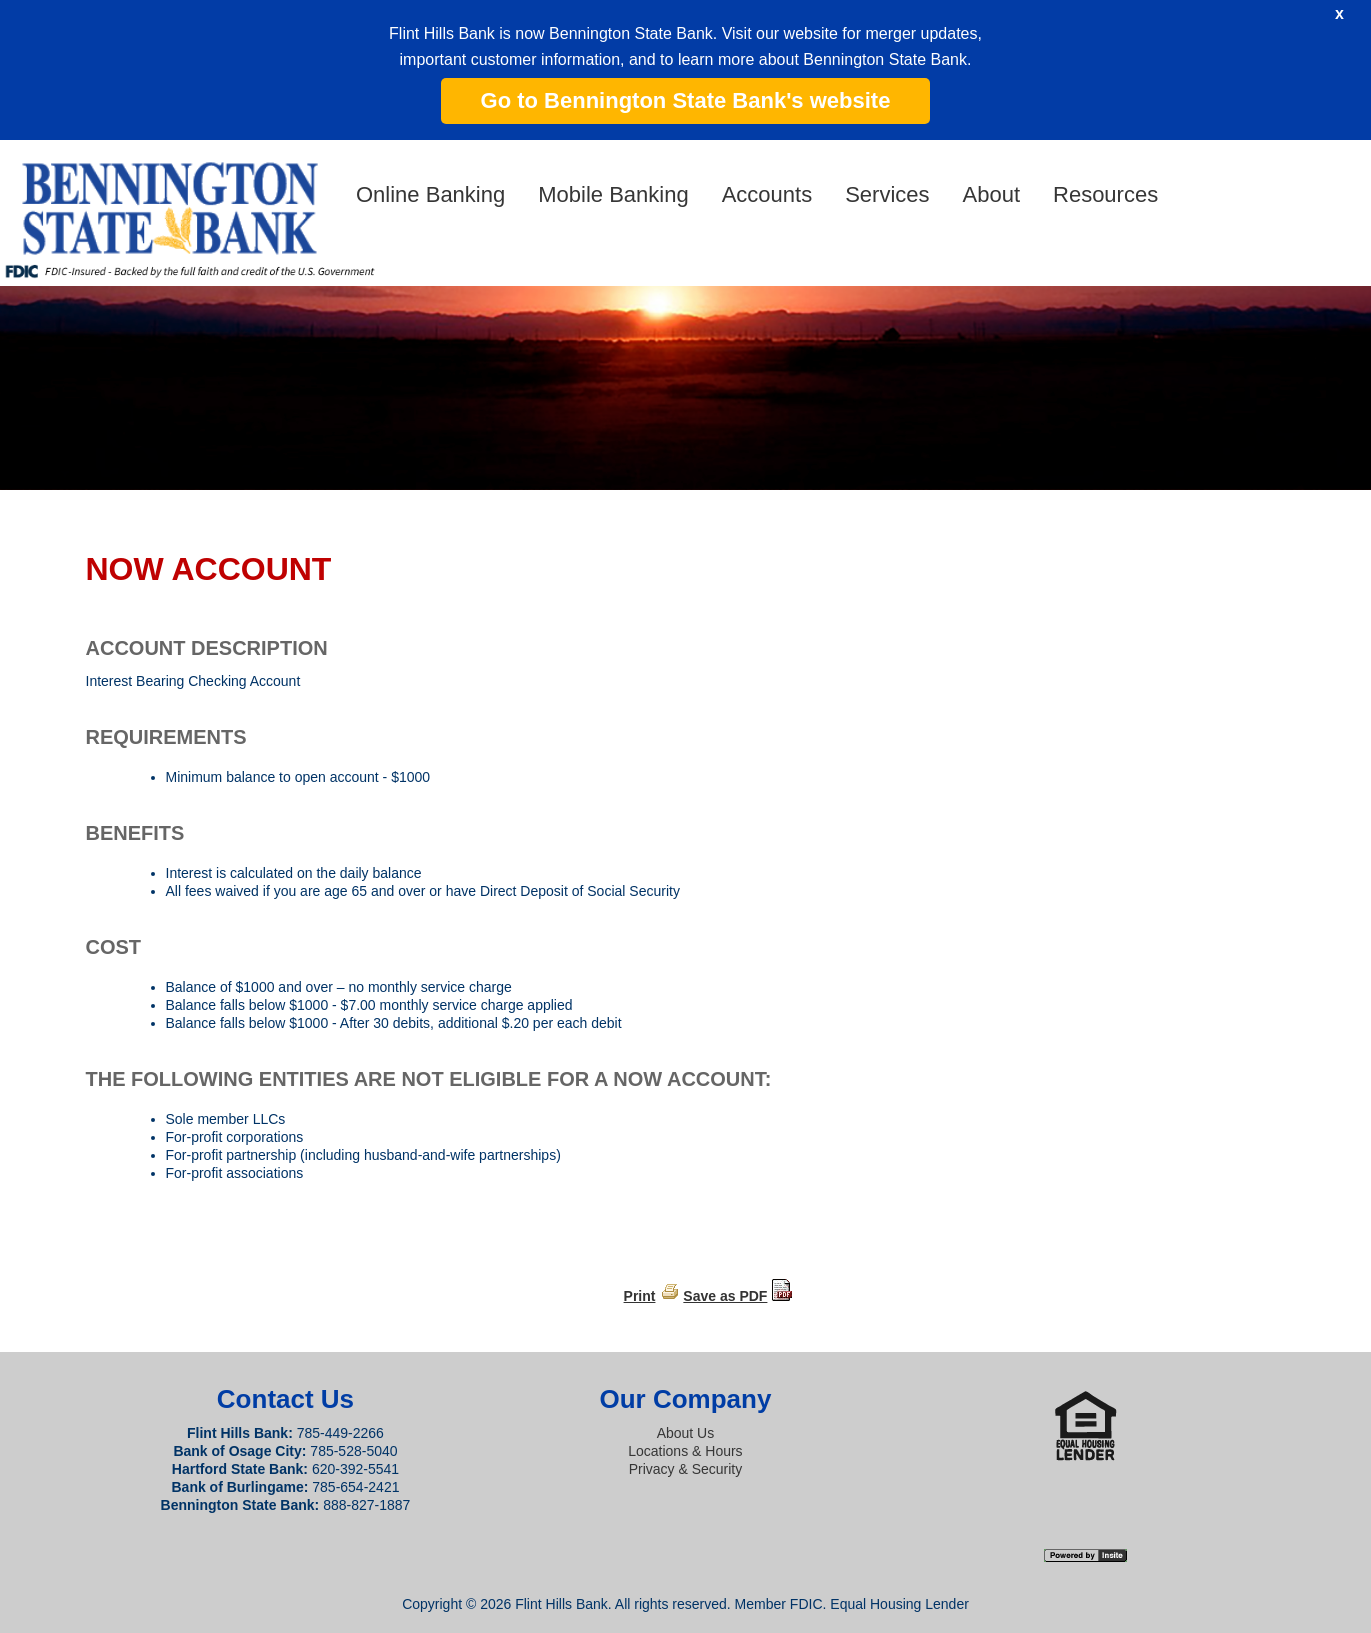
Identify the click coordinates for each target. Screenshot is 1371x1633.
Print (640, 1296)
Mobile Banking (613, 194)
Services (887, 194)
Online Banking (430, 194)
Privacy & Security (686, 1469)
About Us (686, 1433)
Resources (1105, 194)
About (992, 194)
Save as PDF (725, 1296)
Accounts (767, 194)
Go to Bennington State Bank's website (686, 100)
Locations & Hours (685, 1451)
